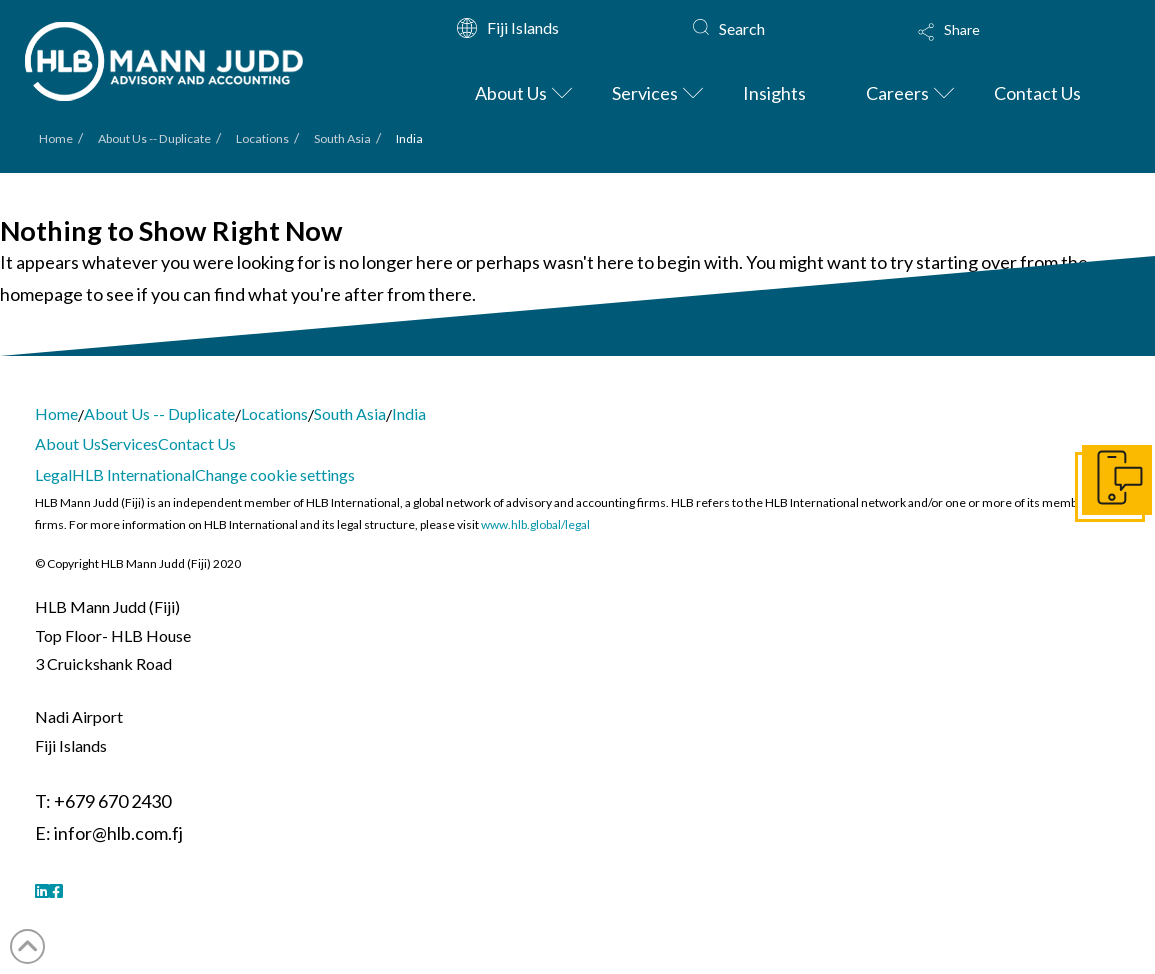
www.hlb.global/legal (535, 524)
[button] (1002, 45)
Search (742, 28)
